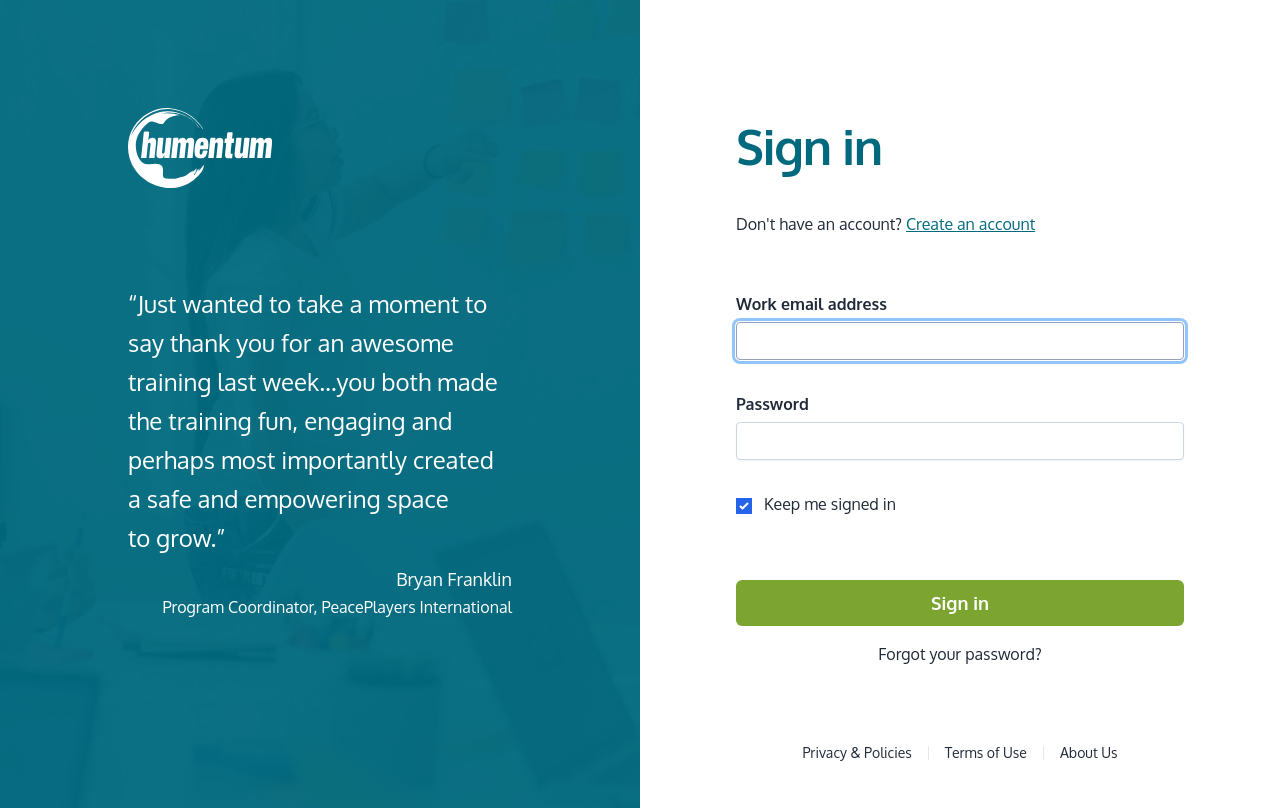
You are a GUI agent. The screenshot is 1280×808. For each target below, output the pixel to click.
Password (772, 404)
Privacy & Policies (856, 752)
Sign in (960, 603)
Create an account (970, 224)
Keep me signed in (816, 504)
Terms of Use (986, 752)
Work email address (811, 304)
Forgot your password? (959, 654)
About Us (1089, 752)
